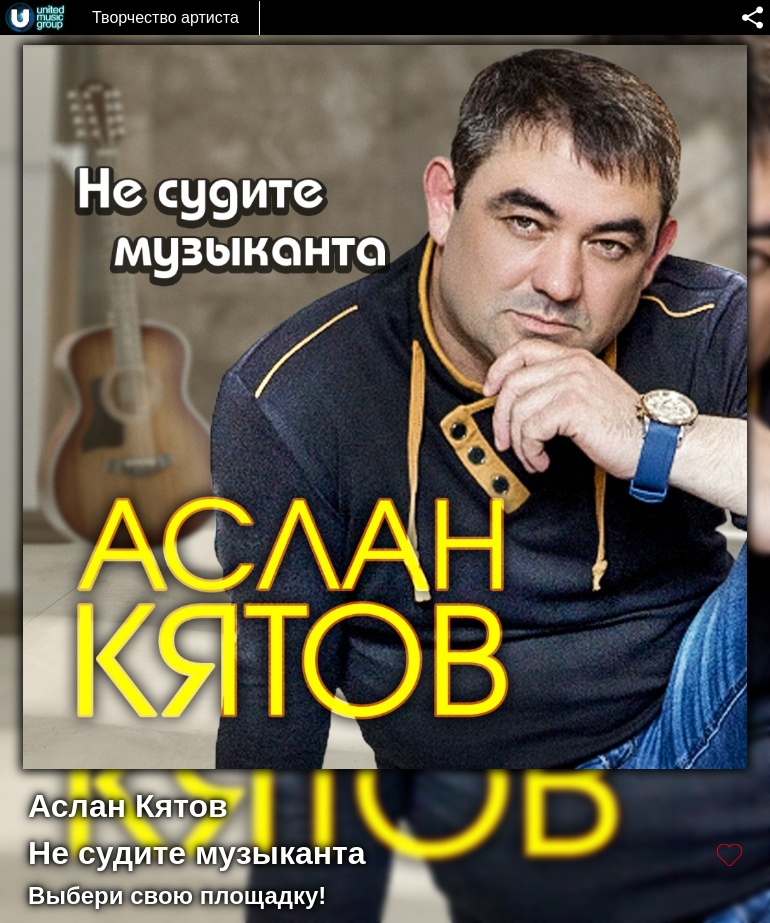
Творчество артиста (165, 17)
